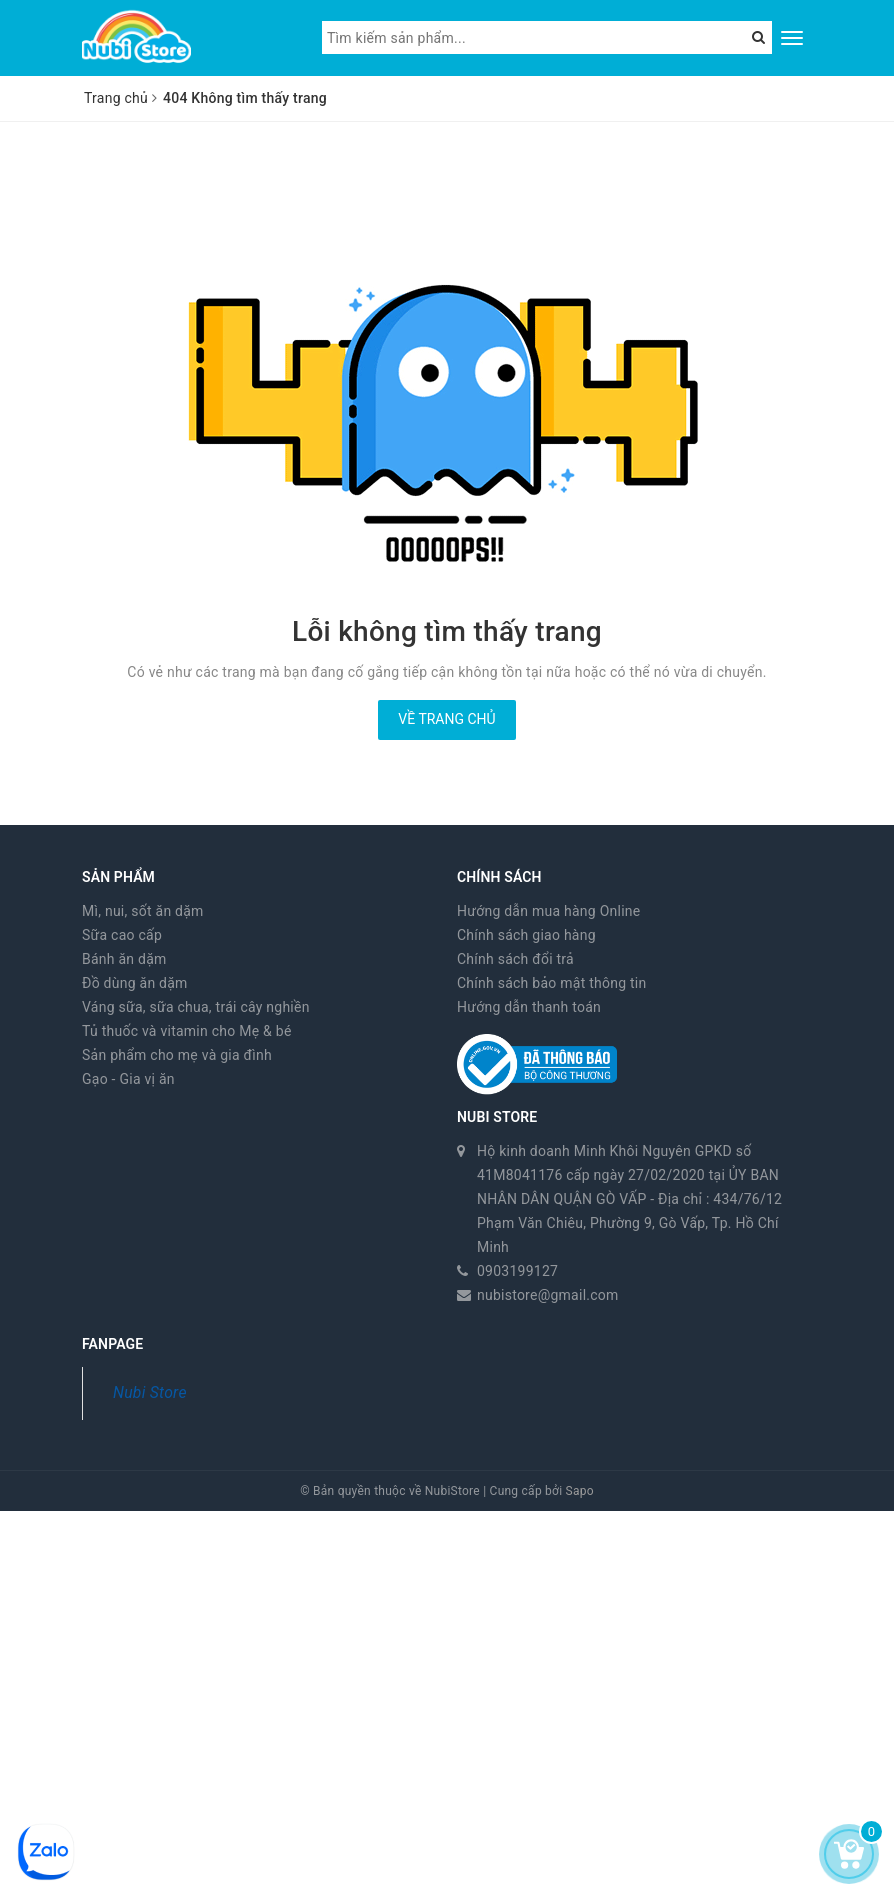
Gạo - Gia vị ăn (128, 1079)
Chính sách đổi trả (515, 959)
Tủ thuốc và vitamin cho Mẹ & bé (187, 1031)
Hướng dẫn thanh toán (529, 1007)
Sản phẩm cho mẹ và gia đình (177, 1055)
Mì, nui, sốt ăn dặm (143, 911)
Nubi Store (150, 1392)
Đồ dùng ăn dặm (135, 983)
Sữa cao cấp (122, 935)
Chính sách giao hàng (526, 935)
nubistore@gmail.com (548, 1295)
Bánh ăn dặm (124, 959)
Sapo (580, 1491)
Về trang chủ (446, 719)
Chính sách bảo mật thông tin (552, 983)
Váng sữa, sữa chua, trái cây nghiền (196, 1007)
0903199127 (517, 1271)
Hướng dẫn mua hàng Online (549, 911)
